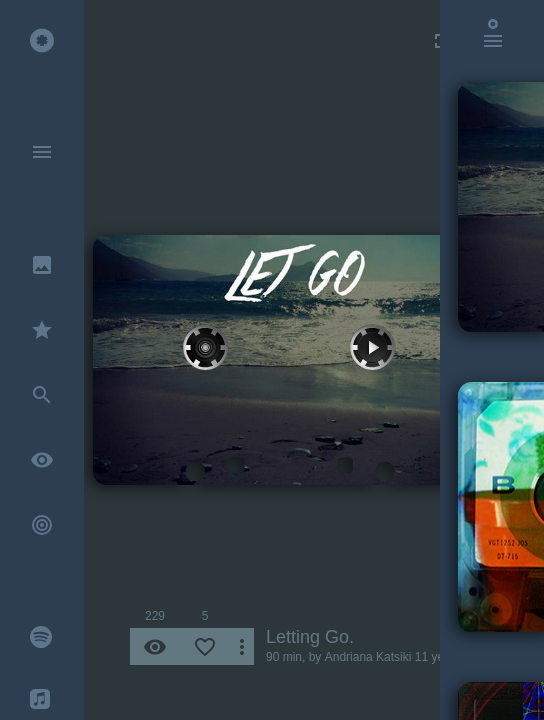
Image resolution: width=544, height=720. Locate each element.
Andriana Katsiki (368, 657)
